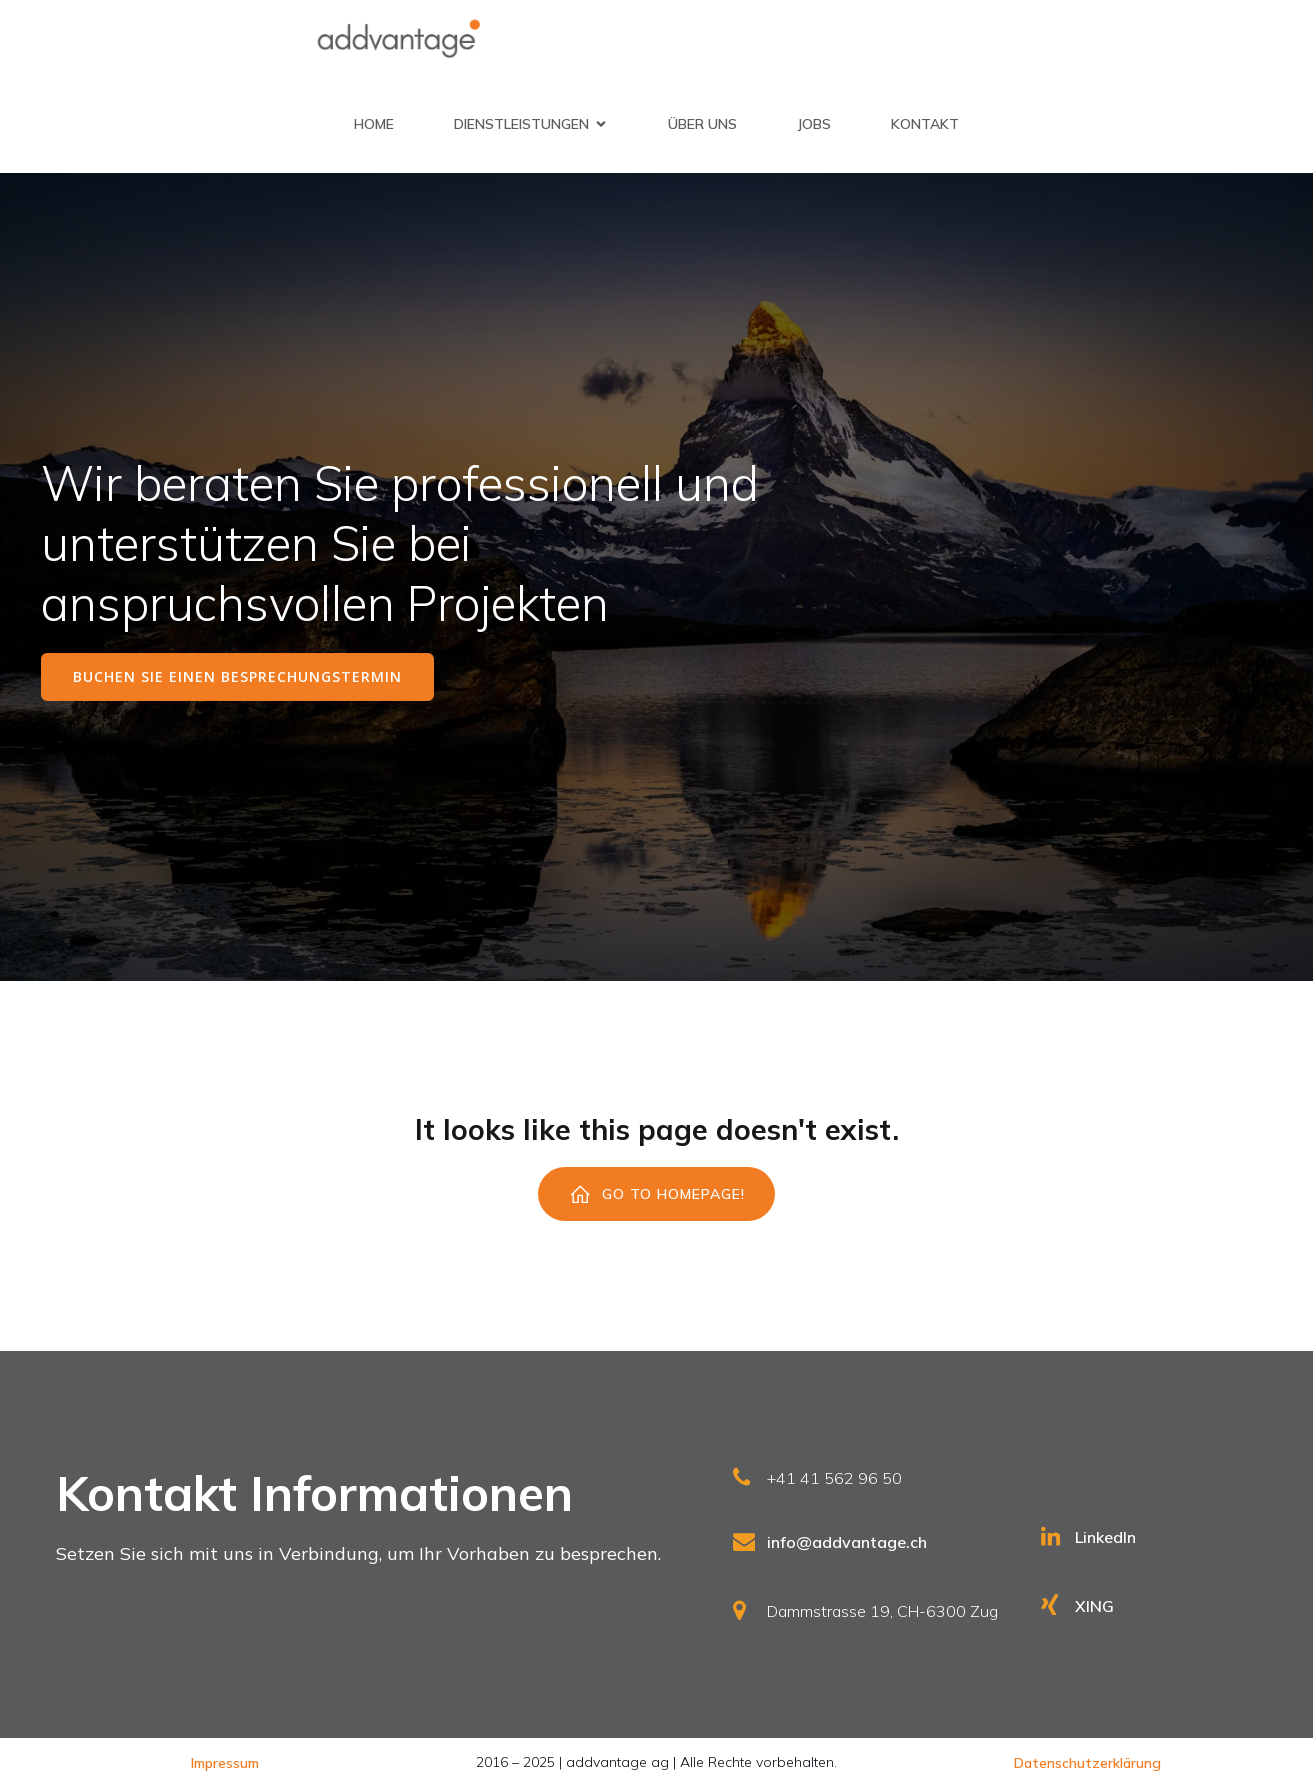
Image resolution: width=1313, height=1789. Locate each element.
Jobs (814, 124)
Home (374, 124)
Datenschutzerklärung (1087, 1763)
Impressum (225, 1763)
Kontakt (925, 124)
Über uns (702, 124)
